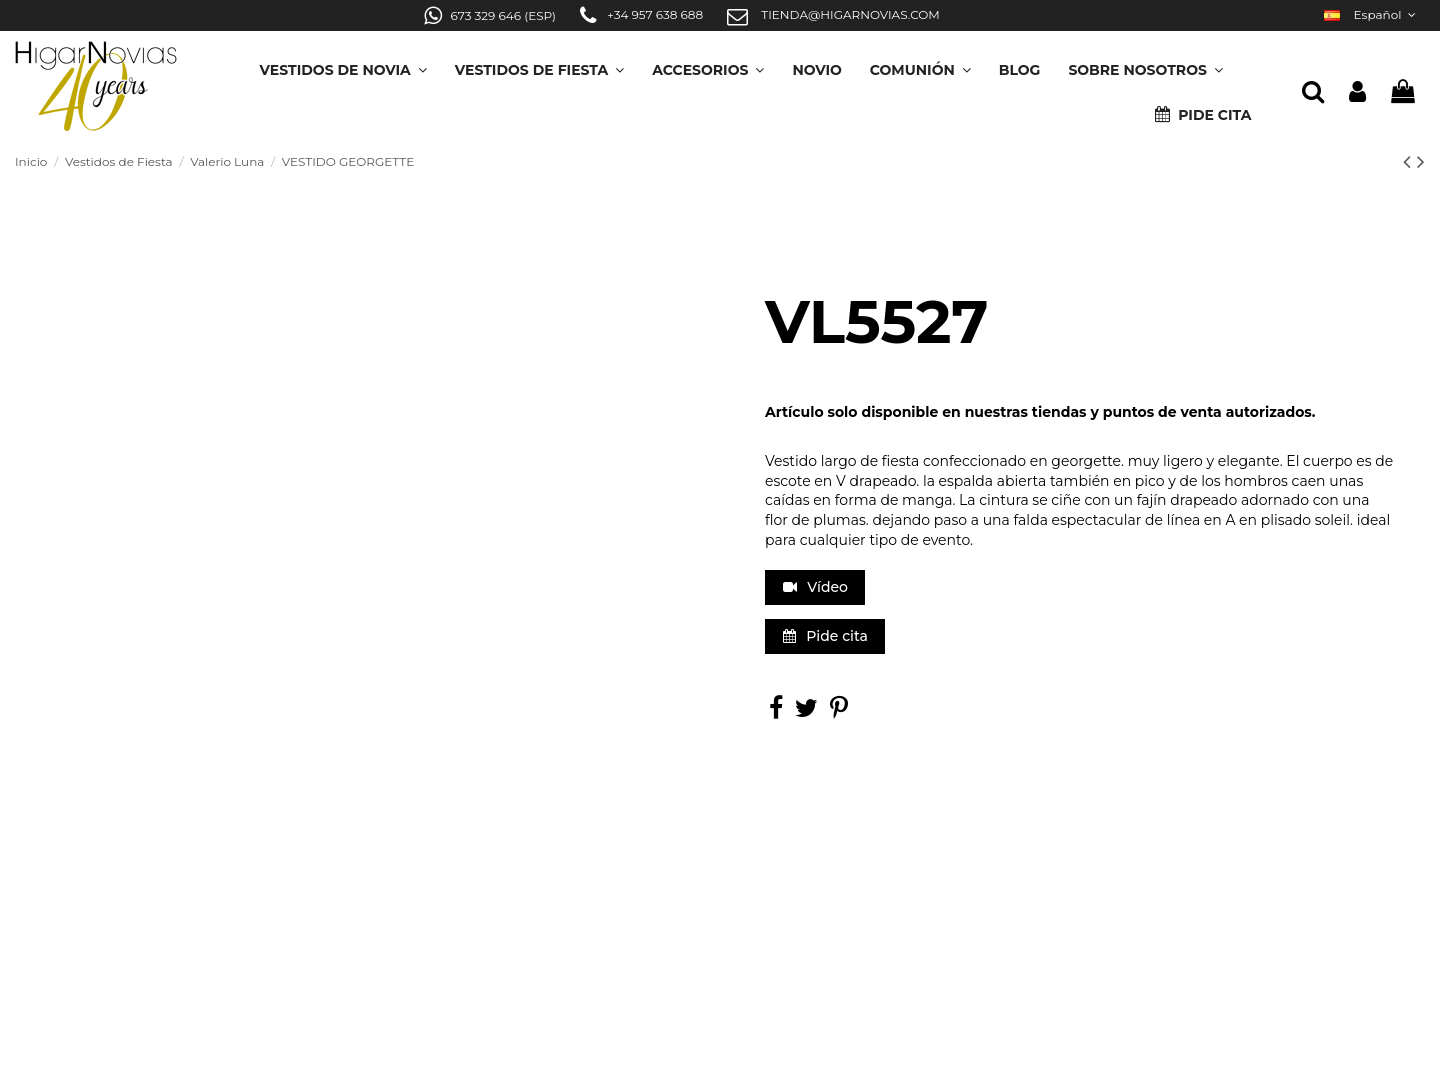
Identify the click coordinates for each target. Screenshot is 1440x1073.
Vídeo (815, 587)
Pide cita (825, 636)
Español (1372, 14)
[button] (1145, 63)
